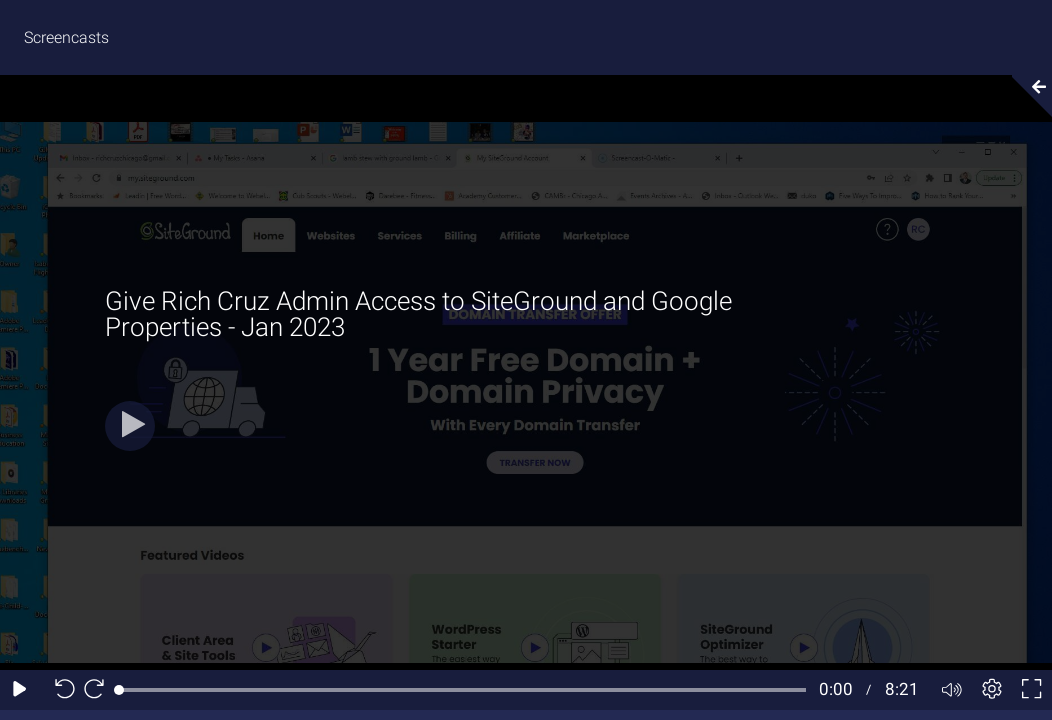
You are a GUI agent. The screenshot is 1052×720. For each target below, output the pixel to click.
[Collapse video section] (1026, 96)
